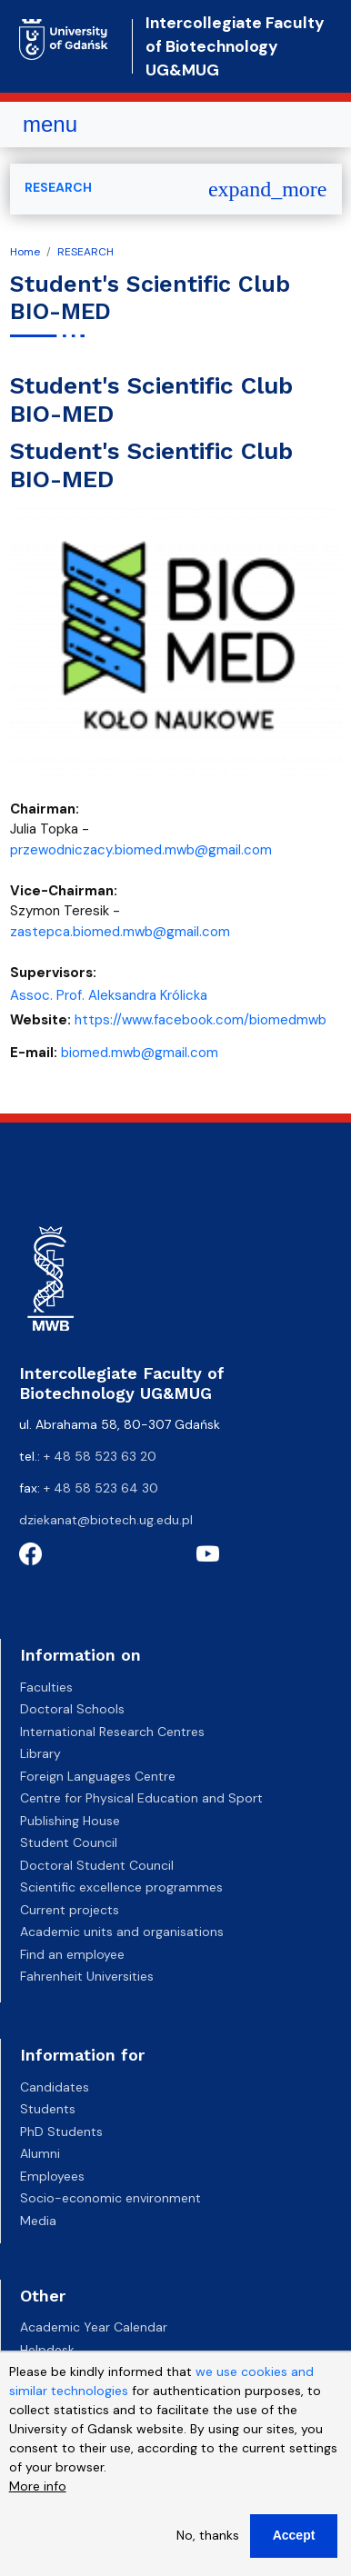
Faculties (46, 1687)
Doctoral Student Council (97, 1865)
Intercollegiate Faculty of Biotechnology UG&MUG (235, 47)
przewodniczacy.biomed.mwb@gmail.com (141, 850)
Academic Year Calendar (93, 2327)
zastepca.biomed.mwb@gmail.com (120, 932)
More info (37, 2489)
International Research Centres (112, 1731)
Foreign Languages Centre (98, 1776)
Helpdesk (47, 2349)
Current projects (69, 1910)
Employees (52, 2176)
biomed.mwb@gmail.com (139, 1052)
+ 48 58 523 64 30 (101, 1488)
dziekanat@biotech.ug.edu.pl (106, 1520)
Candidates (54, 2087)
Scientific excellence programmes (121, 1887)
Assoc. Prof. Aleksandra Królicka (108, 995)
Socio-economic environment (110, 2198)
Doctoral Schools (72, 1709)
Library (40, 1753)
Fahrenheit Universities (87, 1976)
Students (47, 2109)
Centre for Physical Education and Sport (141, 1798)
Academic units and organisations (122, 1931)
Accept (294, 2538)
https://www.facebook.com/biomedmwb (200, 1020)
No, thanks (207, 2538)
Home (25, 252)
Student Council (68, 1842)
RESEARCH (85, 252)
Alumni (40, 2153)
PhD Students (61, 2131)
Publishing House (70, 1820)
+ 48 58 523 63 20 (100, 1456)
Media (38, 2220)
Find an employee (72, 1954)
